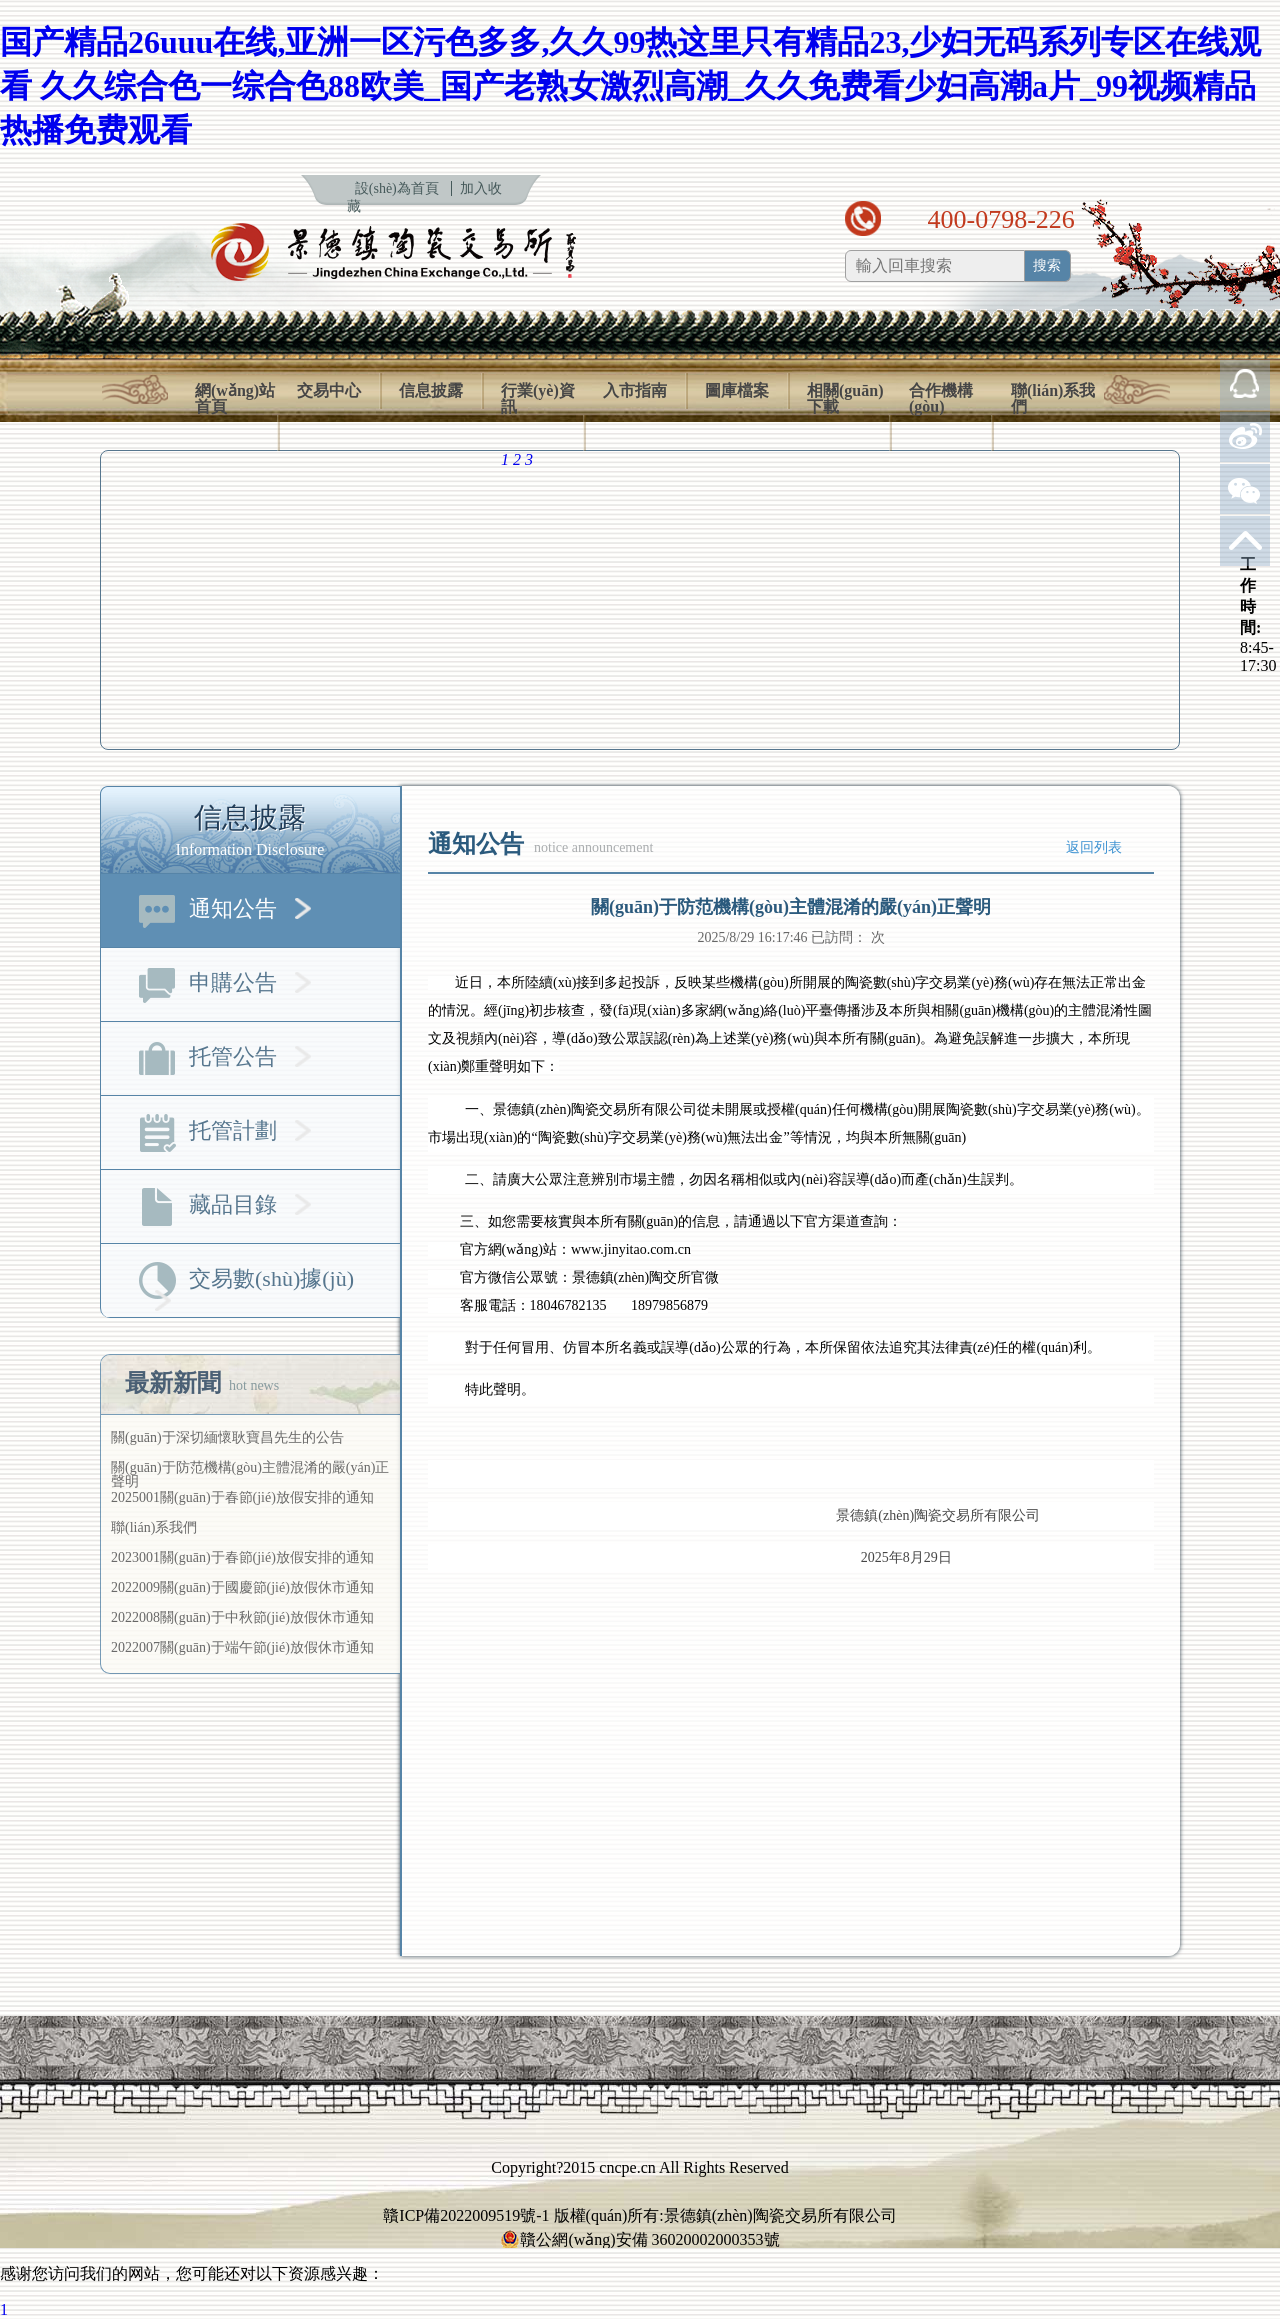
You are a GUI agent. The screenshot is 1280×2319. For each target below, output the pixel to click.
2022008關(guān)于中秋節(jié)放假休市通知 (242, 1617)
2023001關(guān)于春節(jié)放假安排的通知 (242, 1557)
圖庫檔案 (737, 391)
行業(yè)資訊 (538, 399)
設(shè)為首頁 (397, 188)
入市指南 (635, 391)
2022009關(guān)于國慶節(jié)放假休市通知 (242, 1587)
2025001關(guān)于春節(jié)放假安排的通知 (242, 1497)
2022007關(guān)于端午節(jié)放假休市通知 (242, 1647)
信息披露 (431, 391)
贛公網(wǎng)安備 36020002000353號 (639, 2240)
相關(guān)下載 (845, 399)
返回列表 (1094, 847)
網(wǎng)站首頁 (235, 399)
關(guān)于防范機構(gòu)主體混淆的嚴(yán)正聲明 (250, 1474)
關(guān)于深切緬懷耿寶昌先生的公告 (227, 1437)
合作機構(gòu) (941, 399)
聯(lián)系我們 (1053, 399)
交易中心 (329, 391)
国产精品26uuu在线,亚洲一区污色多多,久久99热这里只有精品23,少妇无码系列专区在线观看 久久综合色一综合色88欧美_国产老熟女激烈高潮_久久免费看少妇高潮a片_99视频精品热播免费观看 (630, 86)
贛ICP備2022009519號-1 (466, 2215)
